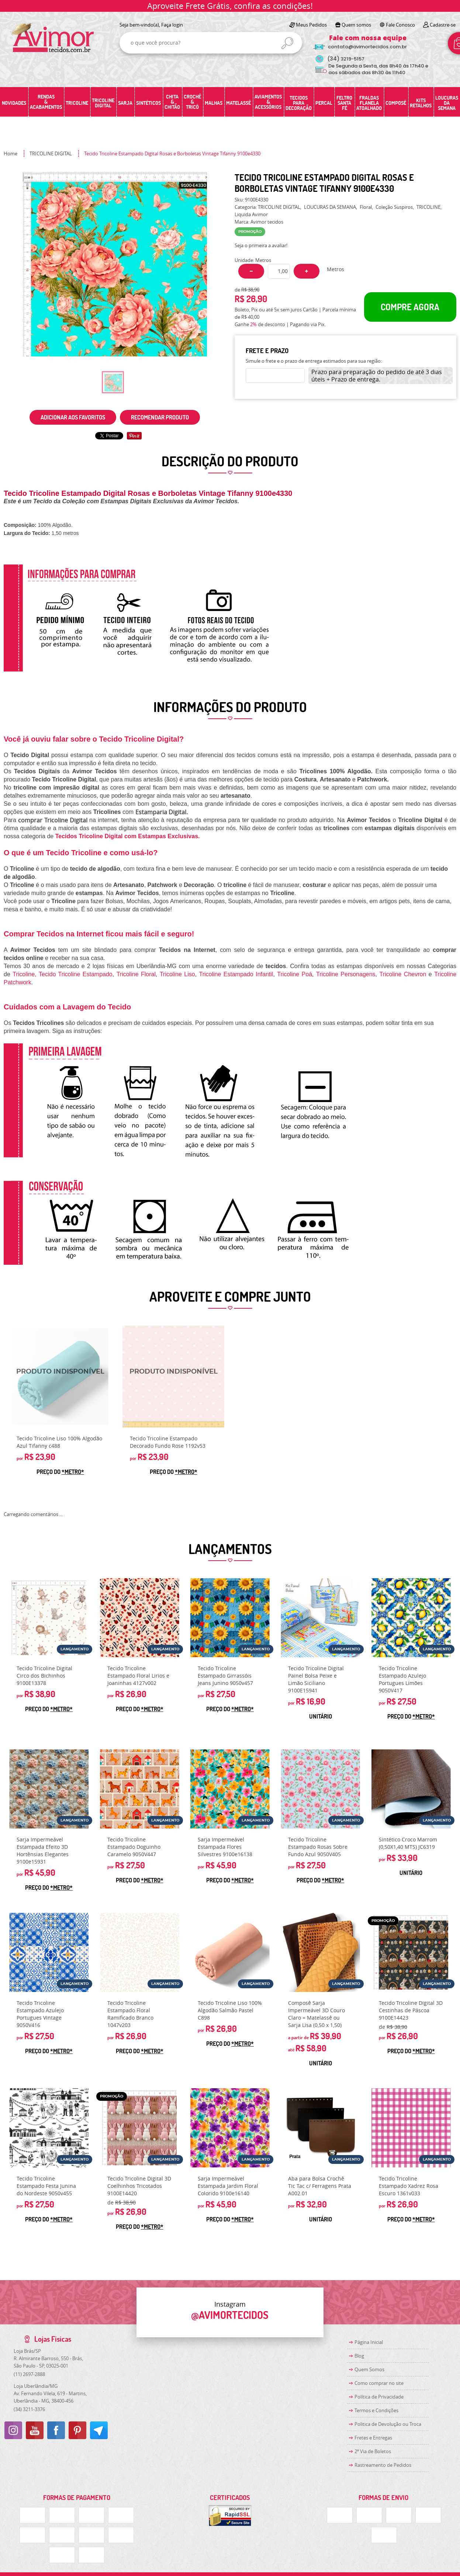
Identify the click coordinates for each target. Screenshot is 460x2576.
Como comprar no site (379, 2383)
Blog (359, 2355)
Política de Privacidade (379, 2396)
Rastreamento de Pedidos (382, 2465)
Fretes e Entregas (373, 2437)
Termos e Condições (376, 2410)
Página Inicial (368, 2342)
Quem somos (356, 24)
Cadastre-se (443, 24)
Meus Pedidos (311, 24)
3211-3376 (29, 2409)
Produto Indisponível (60, 1376)
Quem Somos (369, 2369)
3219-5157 (345, 58)
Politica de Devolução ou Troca (387, 2424)
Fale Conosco (400, 24)
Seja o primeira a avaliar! (261, 245)
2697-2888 (29, 2374)
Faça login (172, 24)
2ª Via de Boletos (372, 2451)
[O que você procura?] (287, 43)
